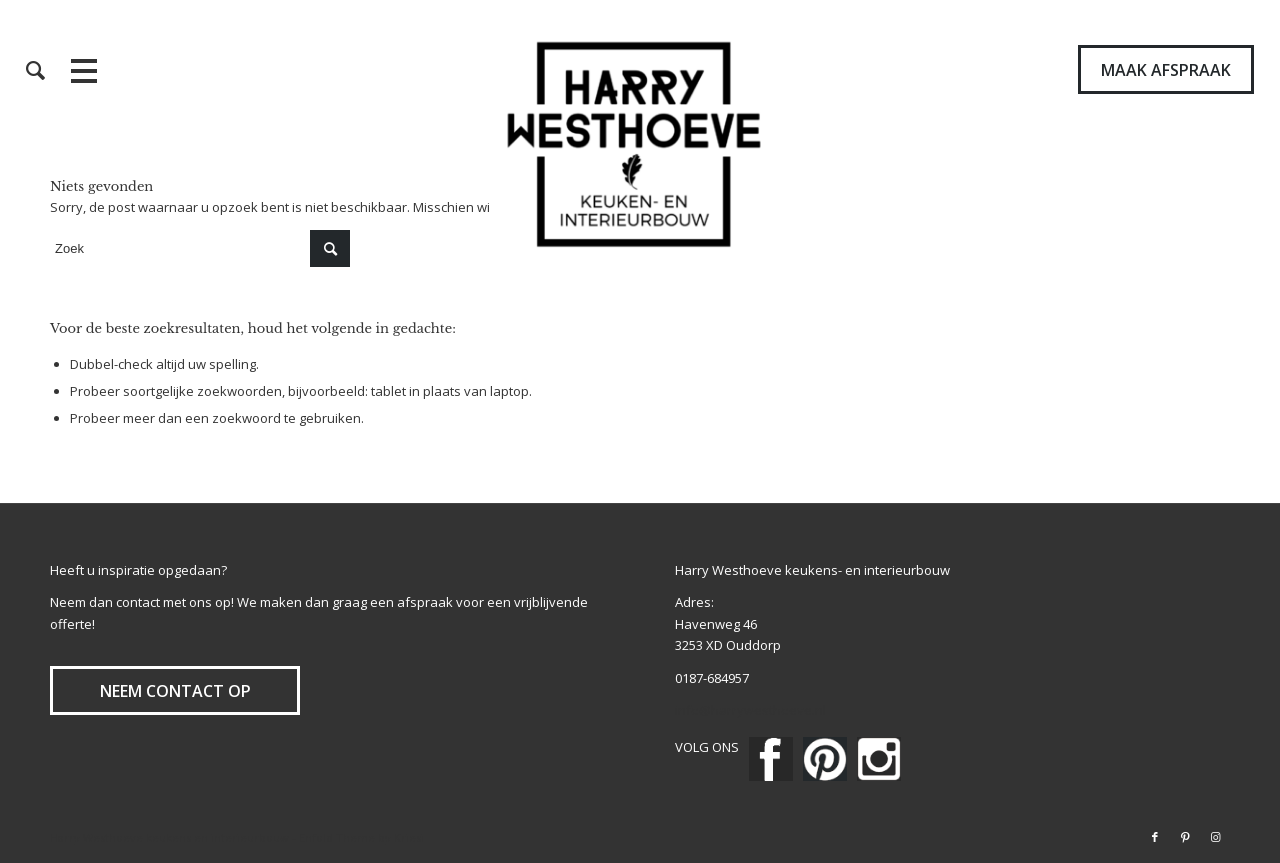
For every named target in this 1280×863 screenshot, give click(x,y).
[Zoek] (35, 70)
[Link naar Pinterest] (1185, 837)
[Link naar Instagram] (1215, 837)
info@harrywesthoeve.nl (750, 710)
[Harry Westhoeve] (640, 144)
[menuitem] (35, 70)
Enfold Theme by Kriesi (361, 837)
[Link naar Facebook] (1155, 837)
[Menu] (123, 70)
